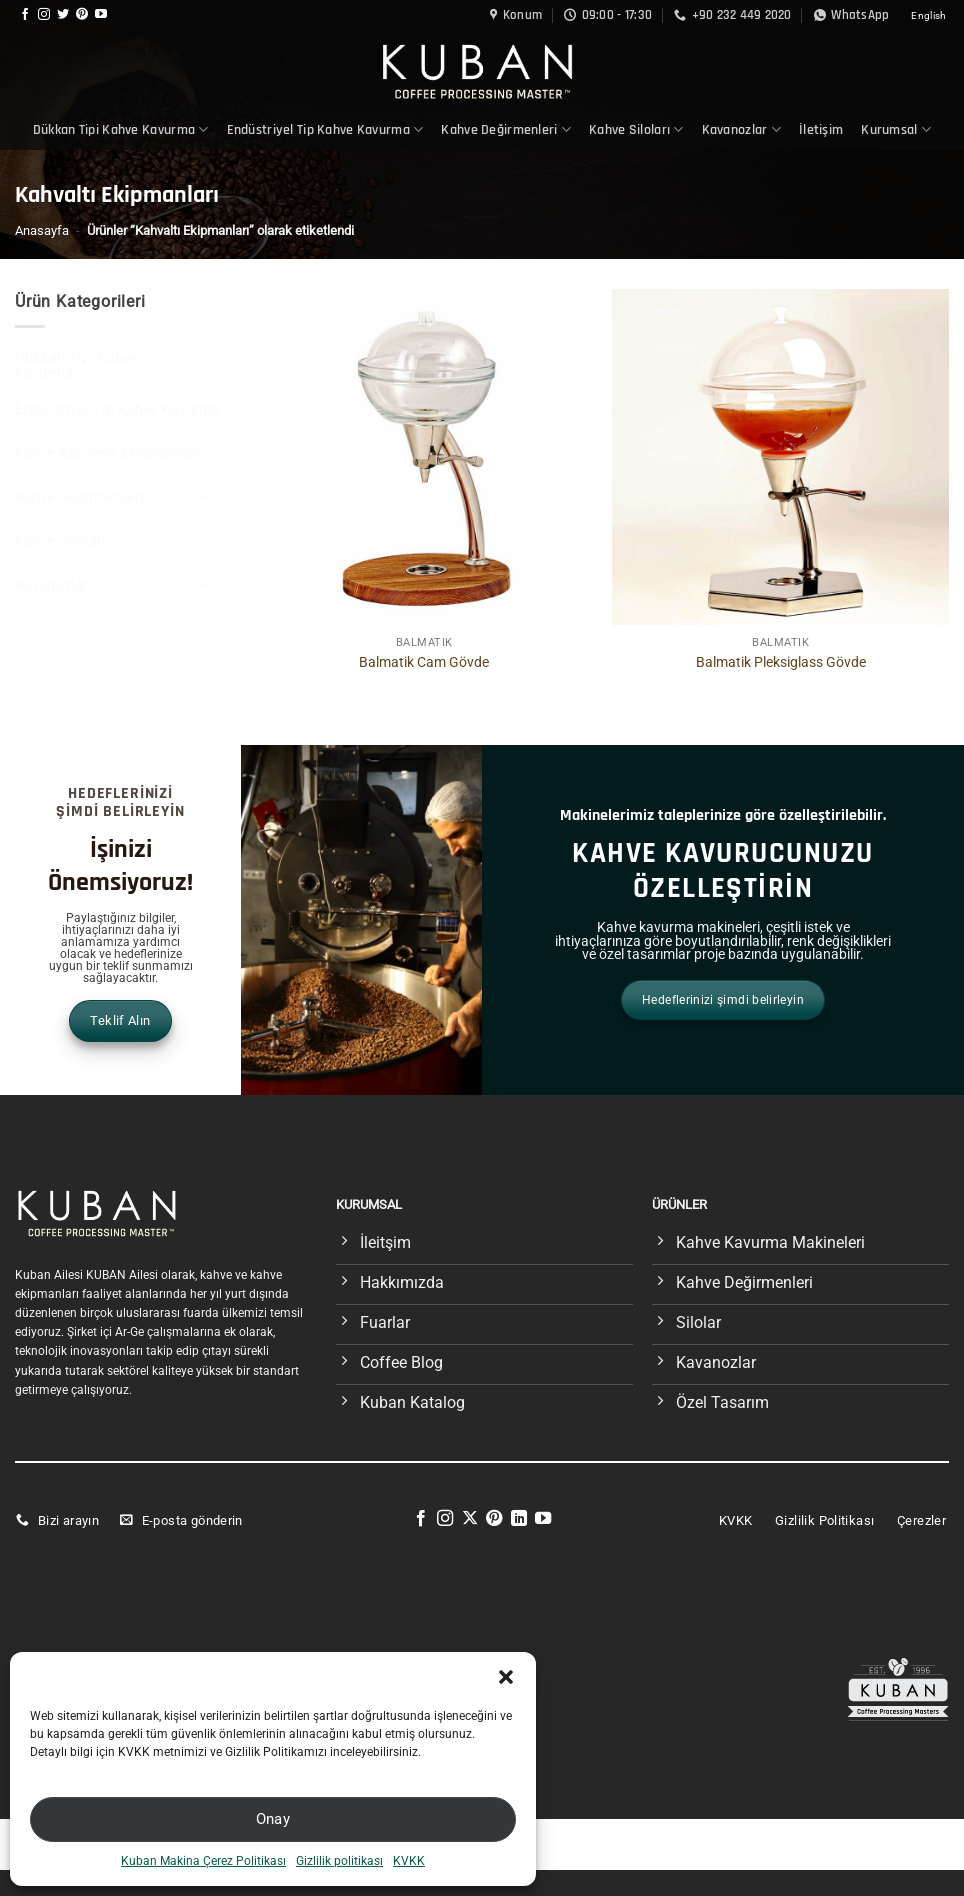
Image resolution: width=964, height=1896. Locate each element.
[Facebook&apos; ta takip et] (25, 15)
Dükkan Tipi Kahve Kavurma (121, 129)
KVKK (409, 1861)
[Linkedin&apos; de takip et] (519, 1519)
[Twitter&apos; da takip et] (63, 15)
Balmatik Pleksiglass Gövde (781, 662)
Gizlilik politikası (339, 1861)
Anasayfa (42, 230)
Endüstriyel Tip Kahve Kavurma (325, 129)
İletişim (821, 130)
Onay (273, 1819)
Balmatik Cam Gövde (424, 662)
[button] (506, 1677)
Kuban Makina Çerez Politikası (203, 1861)
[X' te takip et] (470, 1519)
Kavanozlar (741, 129)
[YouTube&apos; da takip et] (101, 15)
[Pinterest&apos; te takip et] (82, 15)
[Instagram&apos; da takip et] (44, 15)
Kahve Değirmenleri (506, 129)
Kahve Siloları (636, 129)
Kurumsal (896, 129)
